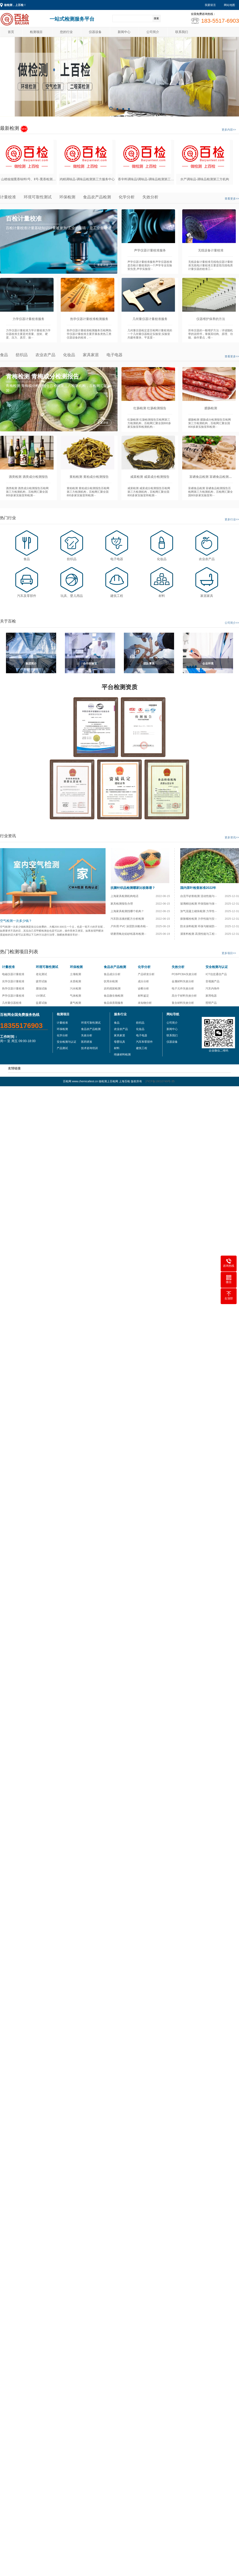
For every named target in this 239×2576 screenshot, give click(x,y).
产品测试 (62, 1048)
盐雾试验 (41, 1002)
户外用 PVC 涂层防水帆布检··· (129, 926)
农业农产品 (45, 355)
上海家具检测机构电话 (124, 896)
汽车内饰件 (212, 988)
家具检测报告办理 (122, 903)
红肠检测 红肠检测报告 (149, 408)
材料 (117, 1048)
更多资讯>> (232, 837)
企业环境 (208, 663)
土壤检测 (75, 974)
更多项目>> (229, 953)
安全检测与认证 (217, 967)
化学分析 (127, 197)
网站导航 (173, 1014)
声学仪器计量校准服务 (150, 250)
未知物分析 (145, 1002)
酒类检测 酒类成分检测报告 (28, 476)
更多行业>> (232, 519)
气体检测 (75, 995)
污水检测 (75, 988)
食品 (4, 355)
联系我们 (181, 32)
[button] (111, 108)
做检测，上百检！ (15, 5)
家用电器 (211, 995)
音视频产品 (212, 981)
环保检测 (67, 197)
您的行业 (66, 32)
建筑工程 (141, 1048)
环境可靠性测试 (38, 197)
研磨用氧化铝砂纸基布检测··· (128, 933)
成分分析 (143, 981)
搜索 (156, 18)
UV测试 (40, 995)
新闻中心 (124, 32)
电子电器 (114, 355)
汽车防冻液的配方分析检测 (127, 918)
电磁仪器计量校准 (13, 974)
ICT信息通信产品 (216, 974)
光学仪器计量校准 (13, 981)
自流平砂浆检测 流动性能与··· (198, 896)
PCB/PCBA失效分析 (184, 974)
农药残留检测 (112, 988)
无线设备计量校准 (210, 250)
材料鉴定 (143, 995)
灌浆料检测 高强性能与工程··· (198, 933)
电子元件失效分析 (183, 988)
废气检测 (75, 1002)
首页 (11, 32)
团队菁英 (149, 663)
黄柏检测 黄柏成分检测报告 (89, 476)
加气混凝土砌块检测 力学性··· (198, 911)
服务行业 (120, 1014)
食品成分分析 (112, 974)
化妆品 (69, 355)
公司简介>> (232, 622)
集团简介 (31, 663)
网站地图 (229, 5)
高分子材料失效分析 (184, 995)
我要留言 (210, 5)
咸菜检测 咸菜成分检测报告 (149, 476)
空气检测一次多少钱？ (16, 920)
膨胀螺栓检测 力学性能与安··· (198, 918)
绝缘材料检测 (122, 1054)
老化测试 (41, 974)
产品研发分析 (146, 974)
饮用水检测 (111, 981)
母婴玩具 (119, 1041)
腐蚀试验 (41, 988)
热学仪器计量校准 (13, 988)
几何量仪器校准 (12, 1002)
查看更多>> (232, 198)
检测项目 (36, 32)
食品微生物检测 (113, 995)
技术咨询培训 (89, 1048)
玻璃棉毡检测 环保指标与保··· (198, 903)
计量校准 (8, 197)
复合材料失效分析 (183, 1002)
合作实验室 (90, 663)
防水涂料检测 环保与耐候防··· (198, 926)
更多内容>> (229, 129)
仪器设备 (95, 32)
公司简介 (152, 32)
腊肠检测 (210, 408)
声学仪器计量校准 (13, 995)
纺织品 (22, 355)
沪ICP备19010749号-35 (160, 1081)
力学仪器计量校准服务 (28, 319)
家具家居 (91, 355)
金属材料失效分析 (183, 981)
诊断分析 (143, 988)
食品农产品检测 (97, 197)
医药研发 (86, 1041)
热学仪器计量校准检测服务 (89, 319)
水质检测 (75, 981)
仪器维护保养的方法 (210, 319)
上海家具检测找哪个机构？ (127, 911)
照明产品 (211, 1002)
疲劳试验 (41, 981)
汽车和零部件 (144, 1041)
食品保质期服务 (113, 1002)
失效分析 (150, 197)
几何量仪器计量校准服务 (149, 319)
